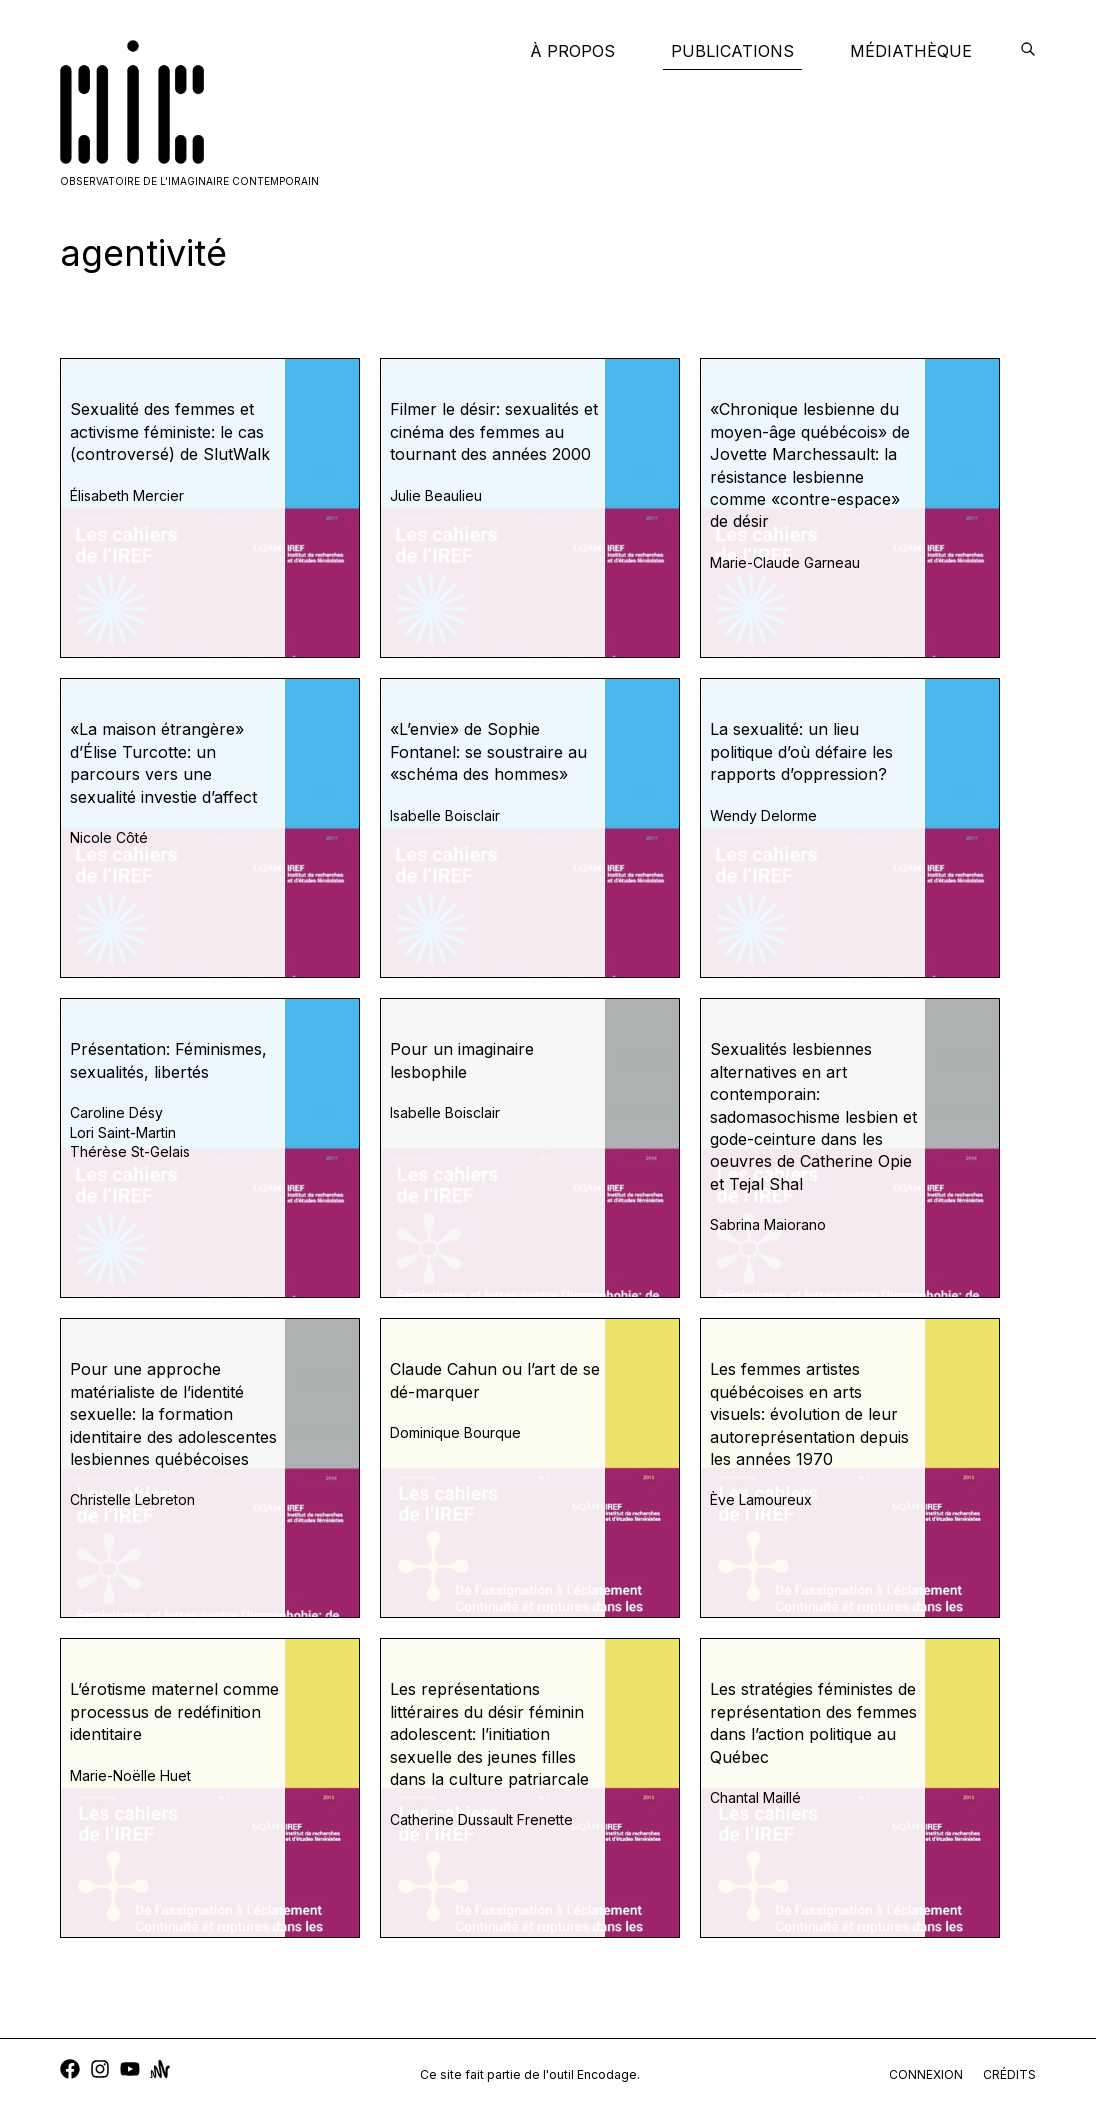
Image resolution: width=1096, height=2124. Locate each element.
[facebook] (70, 2071)
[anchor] (160, 2071)
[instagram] (100, 2071)
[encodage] (1028, 51)
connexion (926, 2074)
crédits (1009, 2074)
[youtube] (130, 2071)
